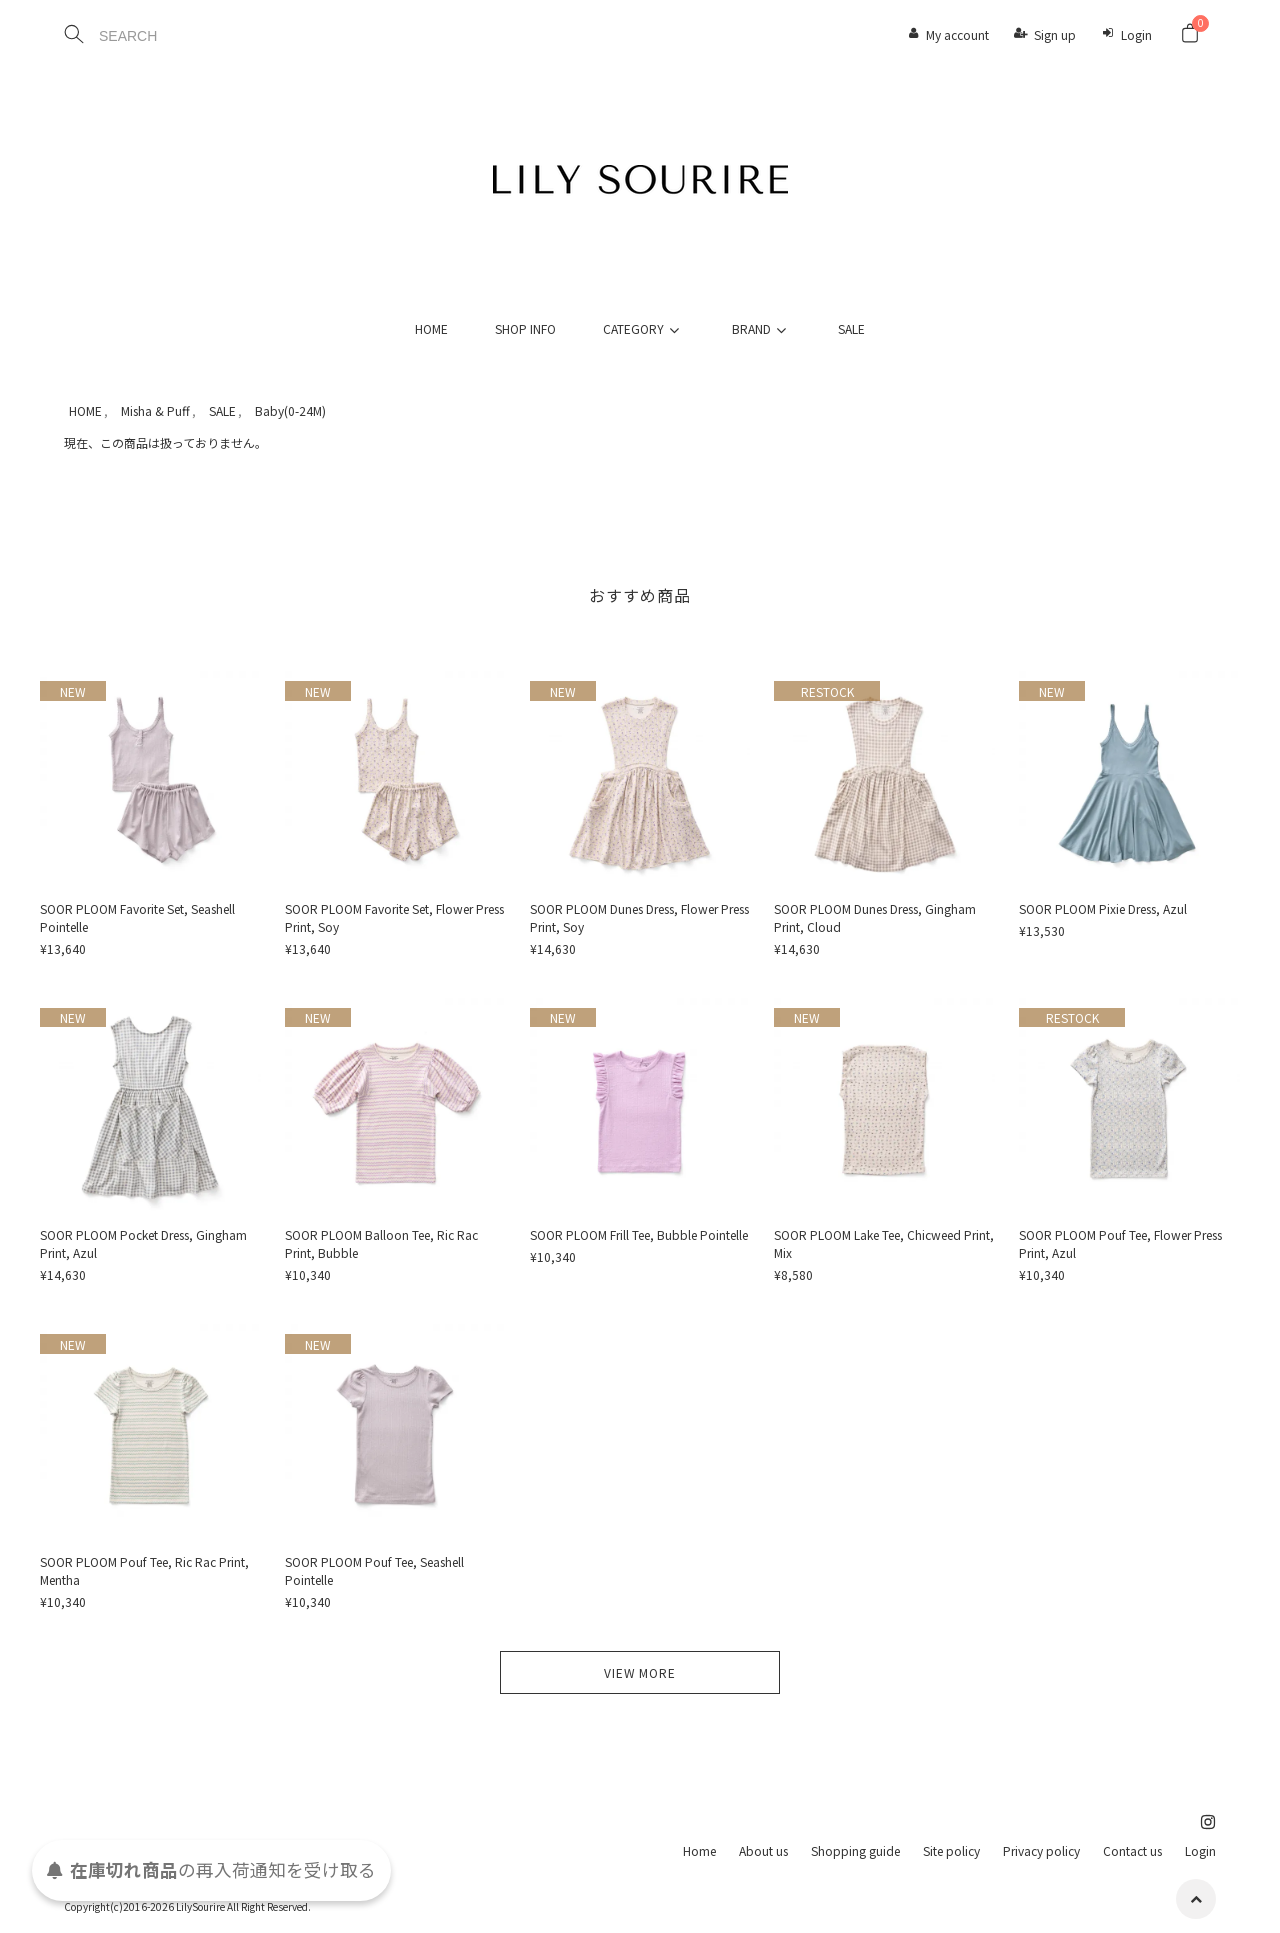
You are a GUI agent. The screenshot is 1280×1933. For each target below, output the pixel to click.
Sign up (1055, 34)
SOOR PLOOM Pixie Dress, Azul (1103, 908)
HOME (431, 328)
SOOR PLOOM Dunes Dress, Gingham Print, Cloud (875, 917)
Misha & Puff (155, 410)
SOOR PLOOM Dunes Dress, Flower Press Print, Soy (639, 917)
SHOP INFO (525, 328)
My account (957, 34)
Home (699, 1850)
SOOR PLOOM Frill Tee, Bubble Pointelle (639, 1234)
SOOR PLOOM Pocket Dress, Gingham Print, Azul (143, 1243)
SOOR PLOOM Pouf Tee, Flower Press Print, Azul (1120, 1243)
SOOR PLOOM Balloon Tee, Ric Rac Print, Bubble (381, 1243)
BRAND (762, 328)
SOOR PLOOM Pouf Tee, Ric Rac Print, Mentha (144, 1570)
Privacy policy (1041, 1850)
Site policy (951, 1850)
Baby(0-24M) (290, 410)
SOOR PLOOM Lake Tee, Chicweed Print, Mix (884, 1243)
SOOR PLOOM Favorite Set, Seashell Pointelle (137, 917)
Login (1136, 34)
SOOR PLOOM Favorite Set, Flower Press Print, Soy (394, 917)
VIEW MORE (640, 1672)
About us (763, 1850)
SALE (851, 328)
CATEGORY (644, 328)
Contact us (1132, 1850)
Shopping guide (855, 1850)
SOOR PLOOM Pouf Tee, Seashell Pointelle (374, 1570)
